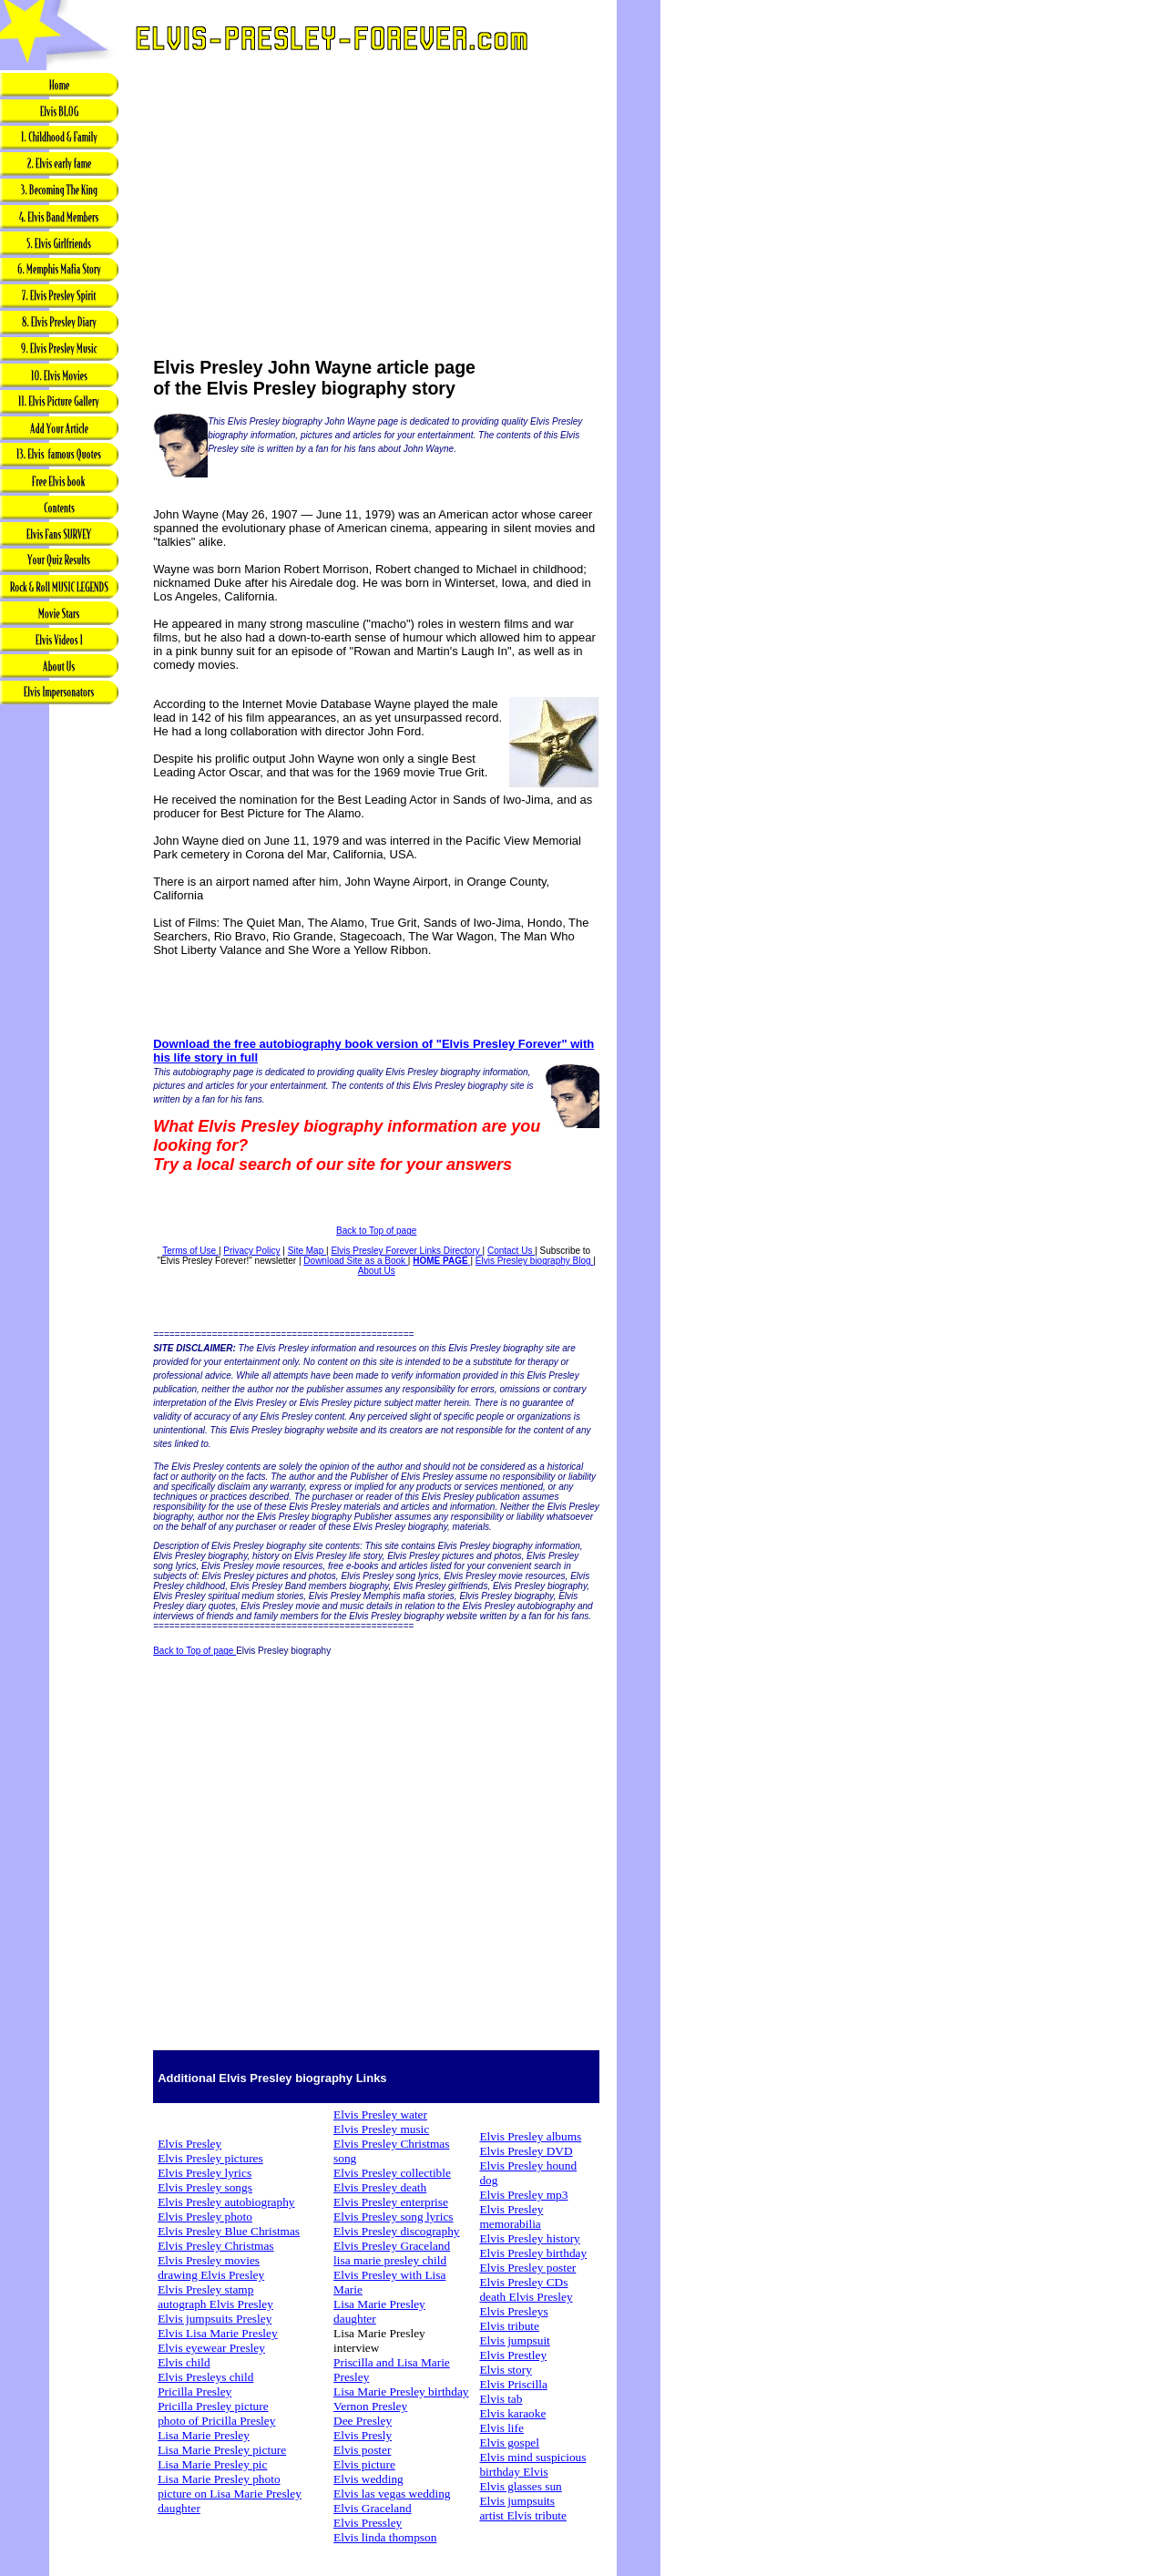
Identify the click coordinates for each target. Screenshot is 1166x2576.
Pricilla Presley (194, 2391)
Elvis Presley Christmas (215, 2246)
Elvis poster (362, 2450)
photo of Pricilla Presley (216, 2420)
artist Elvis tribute (523, 2515)
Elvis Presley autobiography (226, 2202)
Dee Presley (362, 2420)
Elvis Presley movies (209, 2260)
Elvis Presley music (381, 2129)
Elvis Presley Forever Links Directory (406, 1251)
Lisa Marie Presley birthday (400, 2391)
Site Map (307, 1251)
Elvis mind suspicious (532, 2457)
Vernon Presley (370, 2406)
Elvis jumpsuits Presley (214, 2318)
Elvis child (184, 2362)
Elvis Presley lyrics (204, 2173)
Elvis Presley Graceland (391, 2246)
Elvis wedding (368, 2479)
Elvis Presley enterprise (390, 2202)
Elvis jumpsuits (517, 2501)
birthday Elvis (513, 2472)
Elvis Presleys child (205, 2377)
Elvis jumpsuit (514, 2340)
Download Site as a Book (355, 1261)
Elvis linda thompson (384, 2537)
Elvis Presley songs (205, 2187)
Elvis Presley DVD (525, 2151)
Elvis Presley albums (530, 2136)
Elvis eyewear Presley (211, 2348)
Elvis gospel (509, 2442)
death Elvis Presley (525, 2297)
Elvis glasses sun (520, 2486)
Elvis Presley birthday (533, 2253)
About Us (376, 1271)
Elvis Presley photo (205, 2216)
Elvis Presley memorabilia (511, 2216)
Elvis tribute (509, 2326)
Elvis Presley (189, 2143)
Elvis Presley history (529, 2238)
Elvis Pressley (367, 2523)
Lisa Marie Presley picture (222, 2450)
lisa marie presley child (389, 2260)
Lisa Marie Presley (204, 2435)
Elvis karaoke (512, 2413)
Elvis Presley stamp (205, 2289)
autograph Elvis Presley (215, 2304)
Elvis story (505, 2369)
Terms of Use (190, 1251)
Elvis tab (500, 2399)
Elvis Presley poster (527, 2267)
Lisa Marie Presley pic (212, 2464)
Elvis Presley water (380, 2114)
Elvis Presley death (379, 2187)
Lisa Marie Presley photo (219, 2479)
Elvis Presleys (513, 2311)
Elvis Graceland (372, 2508)
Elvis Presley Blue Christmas (229, 2231)
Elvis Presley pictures (210, 2158)
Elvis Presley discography (396, 2231)
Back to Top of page (376, 1231)
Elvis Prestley (513, 2355)
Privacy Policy (251, 1251)
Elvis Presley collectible (392, 2173)
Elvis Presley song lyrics (393, 2216)
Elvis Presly (362, 2435)
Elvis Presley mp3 (523, 2194)
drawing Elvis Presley (211, 2275)
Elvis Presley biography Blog (535, 1261)
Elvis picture (364, 2464)
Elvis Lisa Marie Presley (217, 2333)
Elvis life (501, 2428)
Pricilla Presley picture (213, 2406)
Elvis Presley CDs (523, 2282)
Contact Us (511, 1251)
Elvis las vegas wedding (391, 2493)
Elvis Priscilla (513, 2384)
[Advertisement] (59, 994)
